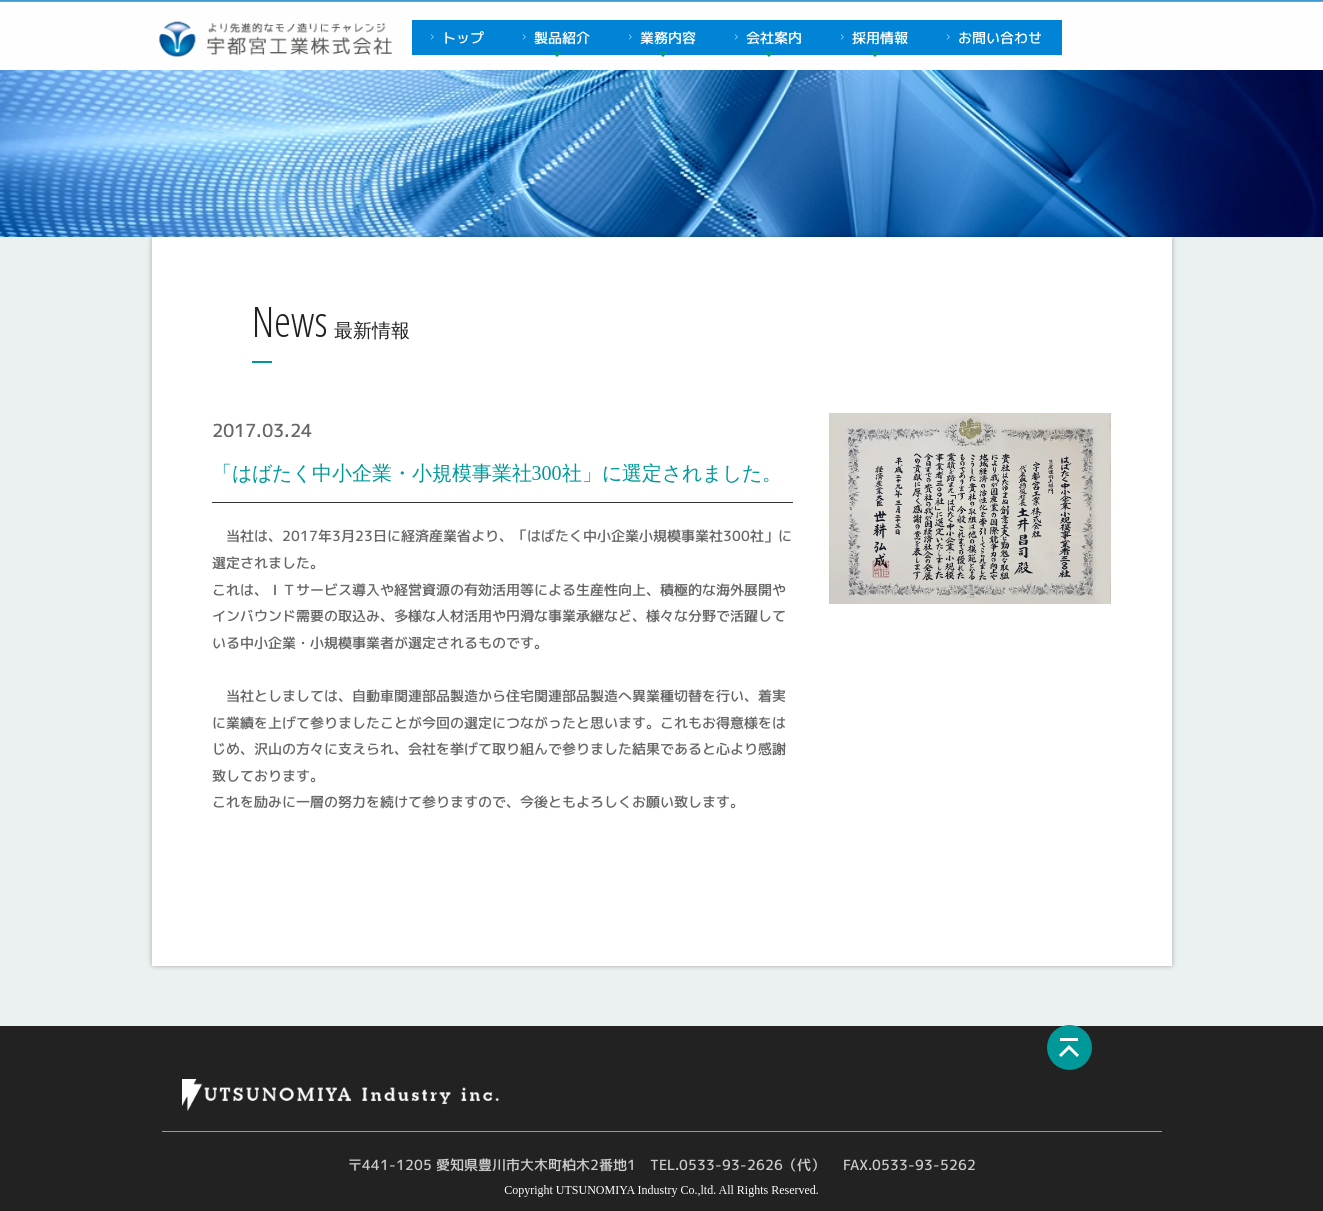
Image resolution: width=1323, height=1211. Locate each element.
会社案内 (765, 37)
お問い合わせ (991, 37)
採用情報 (871, 37)
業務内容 (659, 37)
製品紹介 (553, 37)
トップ (454, 37)
